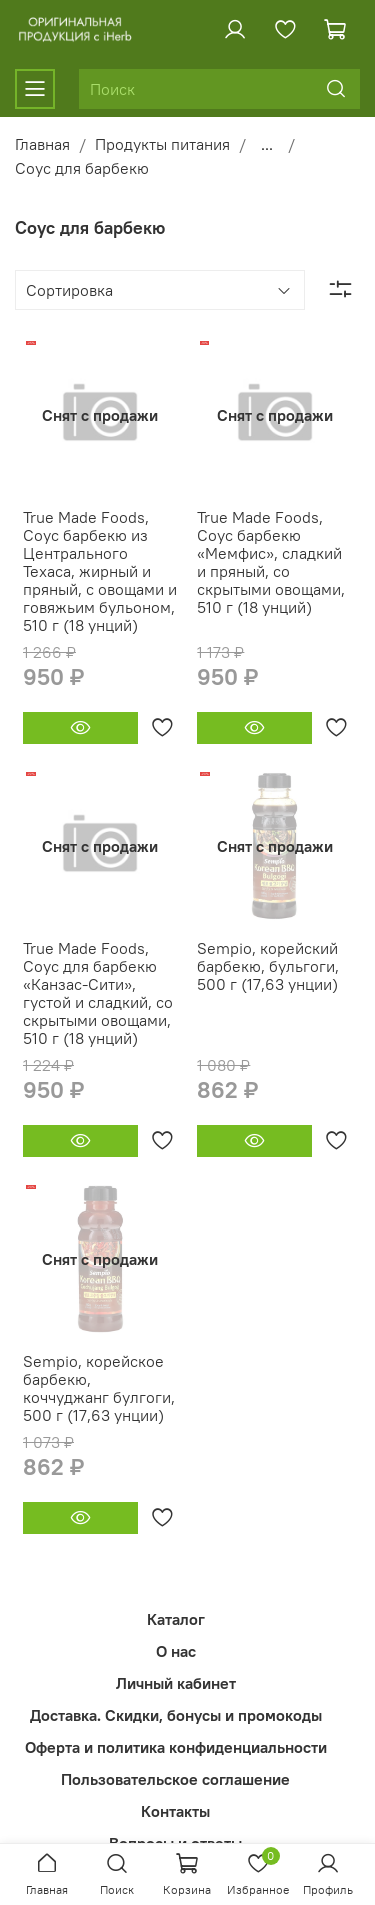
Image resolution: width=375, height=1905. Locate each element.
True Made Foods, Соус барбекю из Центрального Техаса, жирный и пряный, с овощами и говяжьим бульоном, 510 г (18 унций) (100, 571)
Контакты (175, 1811)
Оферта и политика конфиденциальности (176, 1747)
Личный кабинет (176, 1683)
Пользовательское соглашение (175, 1779)
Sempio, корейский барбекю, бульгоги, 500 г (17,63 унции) (268, 966)
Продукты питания (162, 144)
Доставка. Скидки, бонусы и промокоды (176, 1715)
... (267, 144)
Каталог (176, 1619)
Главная (42, 144)
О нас (176, 1651)
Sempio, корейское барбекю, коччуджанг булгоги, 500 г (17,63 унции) (99, 1388)
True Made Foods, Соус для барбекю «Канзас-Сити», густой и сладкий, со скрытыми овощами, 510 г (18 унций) (98, 993)
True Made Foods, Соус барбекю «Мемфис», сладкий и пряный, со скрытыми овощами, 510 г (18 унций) (271, 562)
